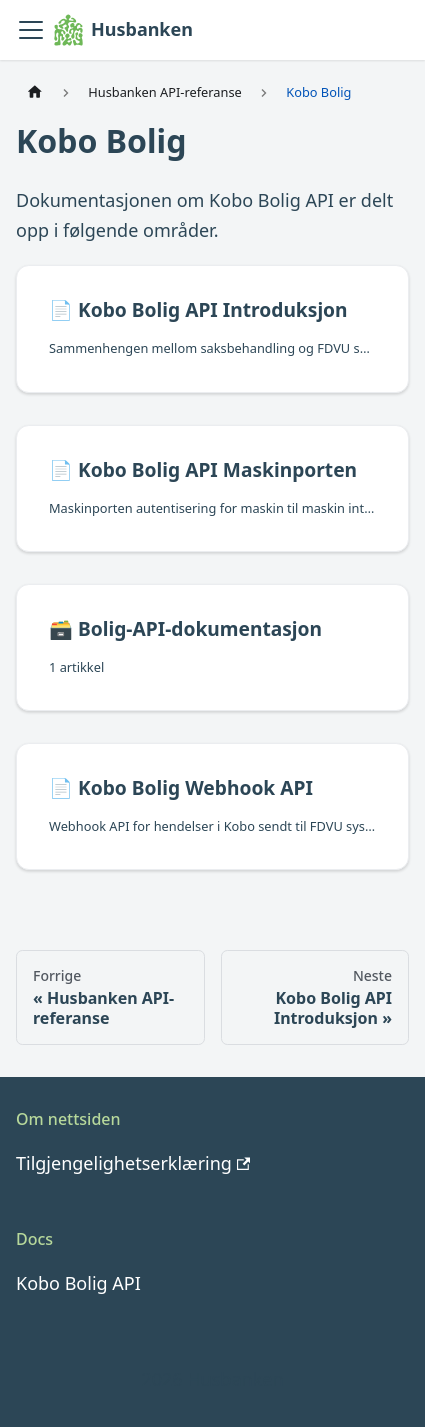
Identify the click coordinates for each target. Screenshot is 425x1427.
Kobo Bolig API (78, 1283)
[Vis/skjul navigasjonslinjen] (31, 30)
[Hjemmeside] (35, 92)
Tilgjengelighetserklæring (133, 1163)
